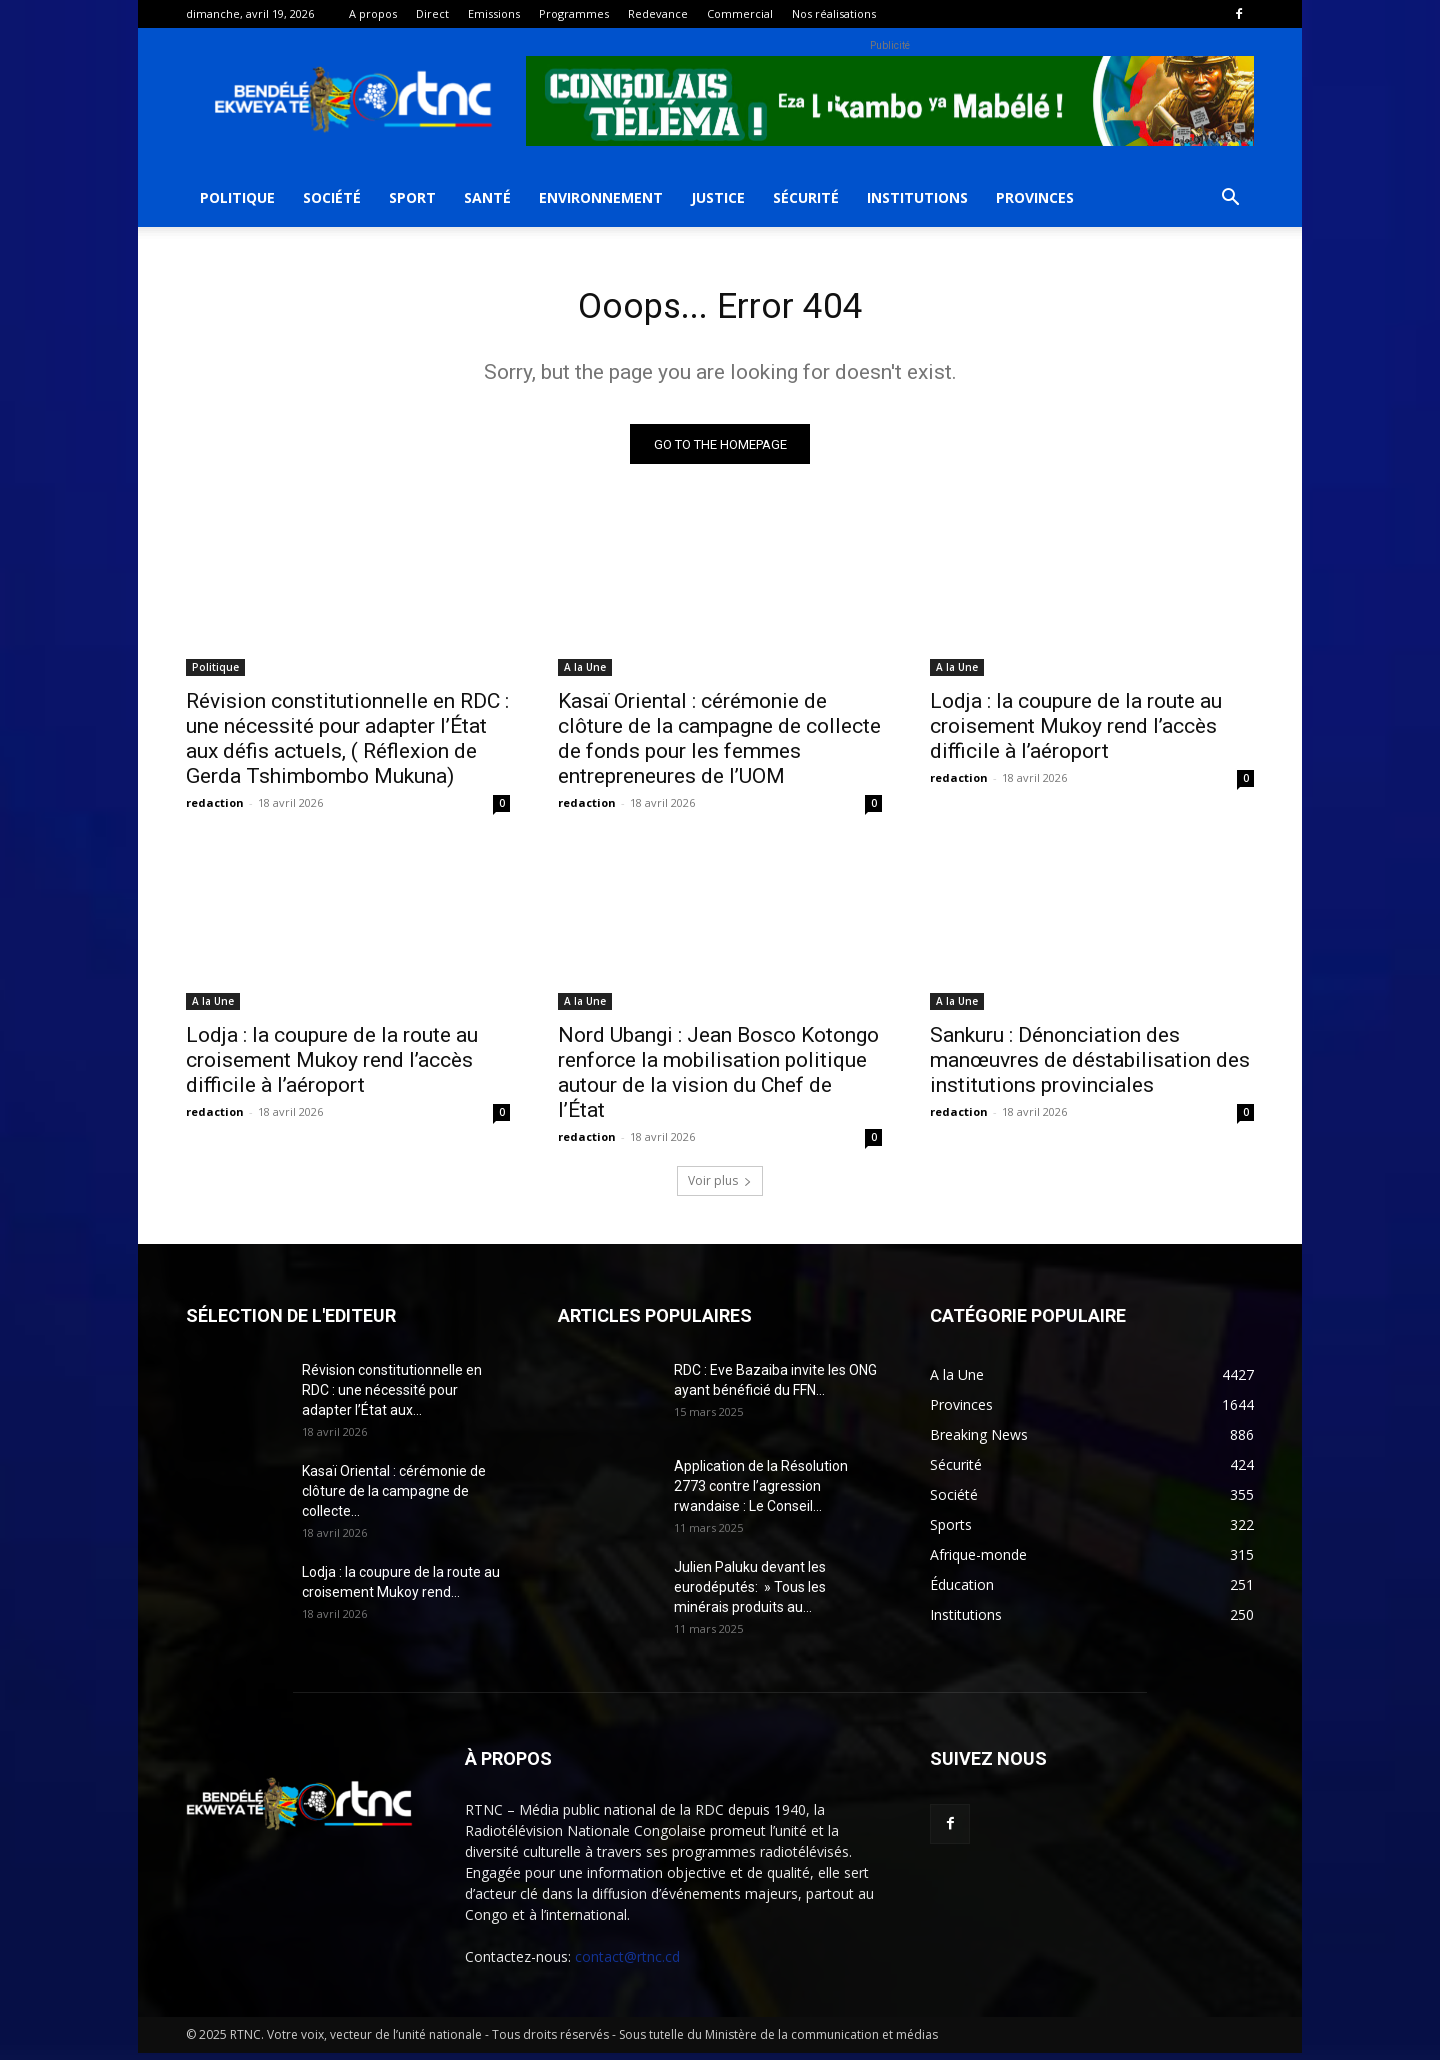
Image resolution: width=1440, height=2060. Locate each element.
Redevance (658, 13)
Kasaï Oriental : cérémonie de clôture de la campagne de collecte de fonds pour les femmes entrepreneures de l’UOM (719, 745)
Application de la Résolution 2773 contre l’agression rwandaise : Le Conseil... (761, 1493)
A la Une (585, 674)
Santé (487, 197)
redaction (215, 809)
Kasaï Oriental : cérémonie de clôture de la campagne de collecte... (394, 1498)
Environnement (601, 197)
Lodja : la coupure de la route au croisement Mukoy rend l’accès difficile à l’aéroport (1076, 733)
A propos (373, 13)
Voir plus (720, 1187)
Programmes (574, 13)
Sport (412, 197)
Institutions (917, 197)
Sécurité (806, 197)
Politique (237, 197)
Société (332, 197)
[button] (1230, 199)
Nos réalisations (834, 13)
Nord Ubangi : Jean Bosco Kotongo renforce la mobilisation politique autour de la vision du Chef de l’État (718, 1079)
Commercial (740, 13)
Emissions (494, 13)
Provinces (1035, 197)
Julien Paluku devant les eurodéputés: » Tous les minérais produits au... (750, 1594)
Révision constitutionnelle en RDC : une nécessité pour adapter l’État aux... (392, 1397)
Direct (432, 13)
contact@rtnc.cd (627, 1963)
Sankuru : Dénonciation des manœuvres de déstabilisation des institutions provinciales (1090, 1067)
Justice (718, 197)
